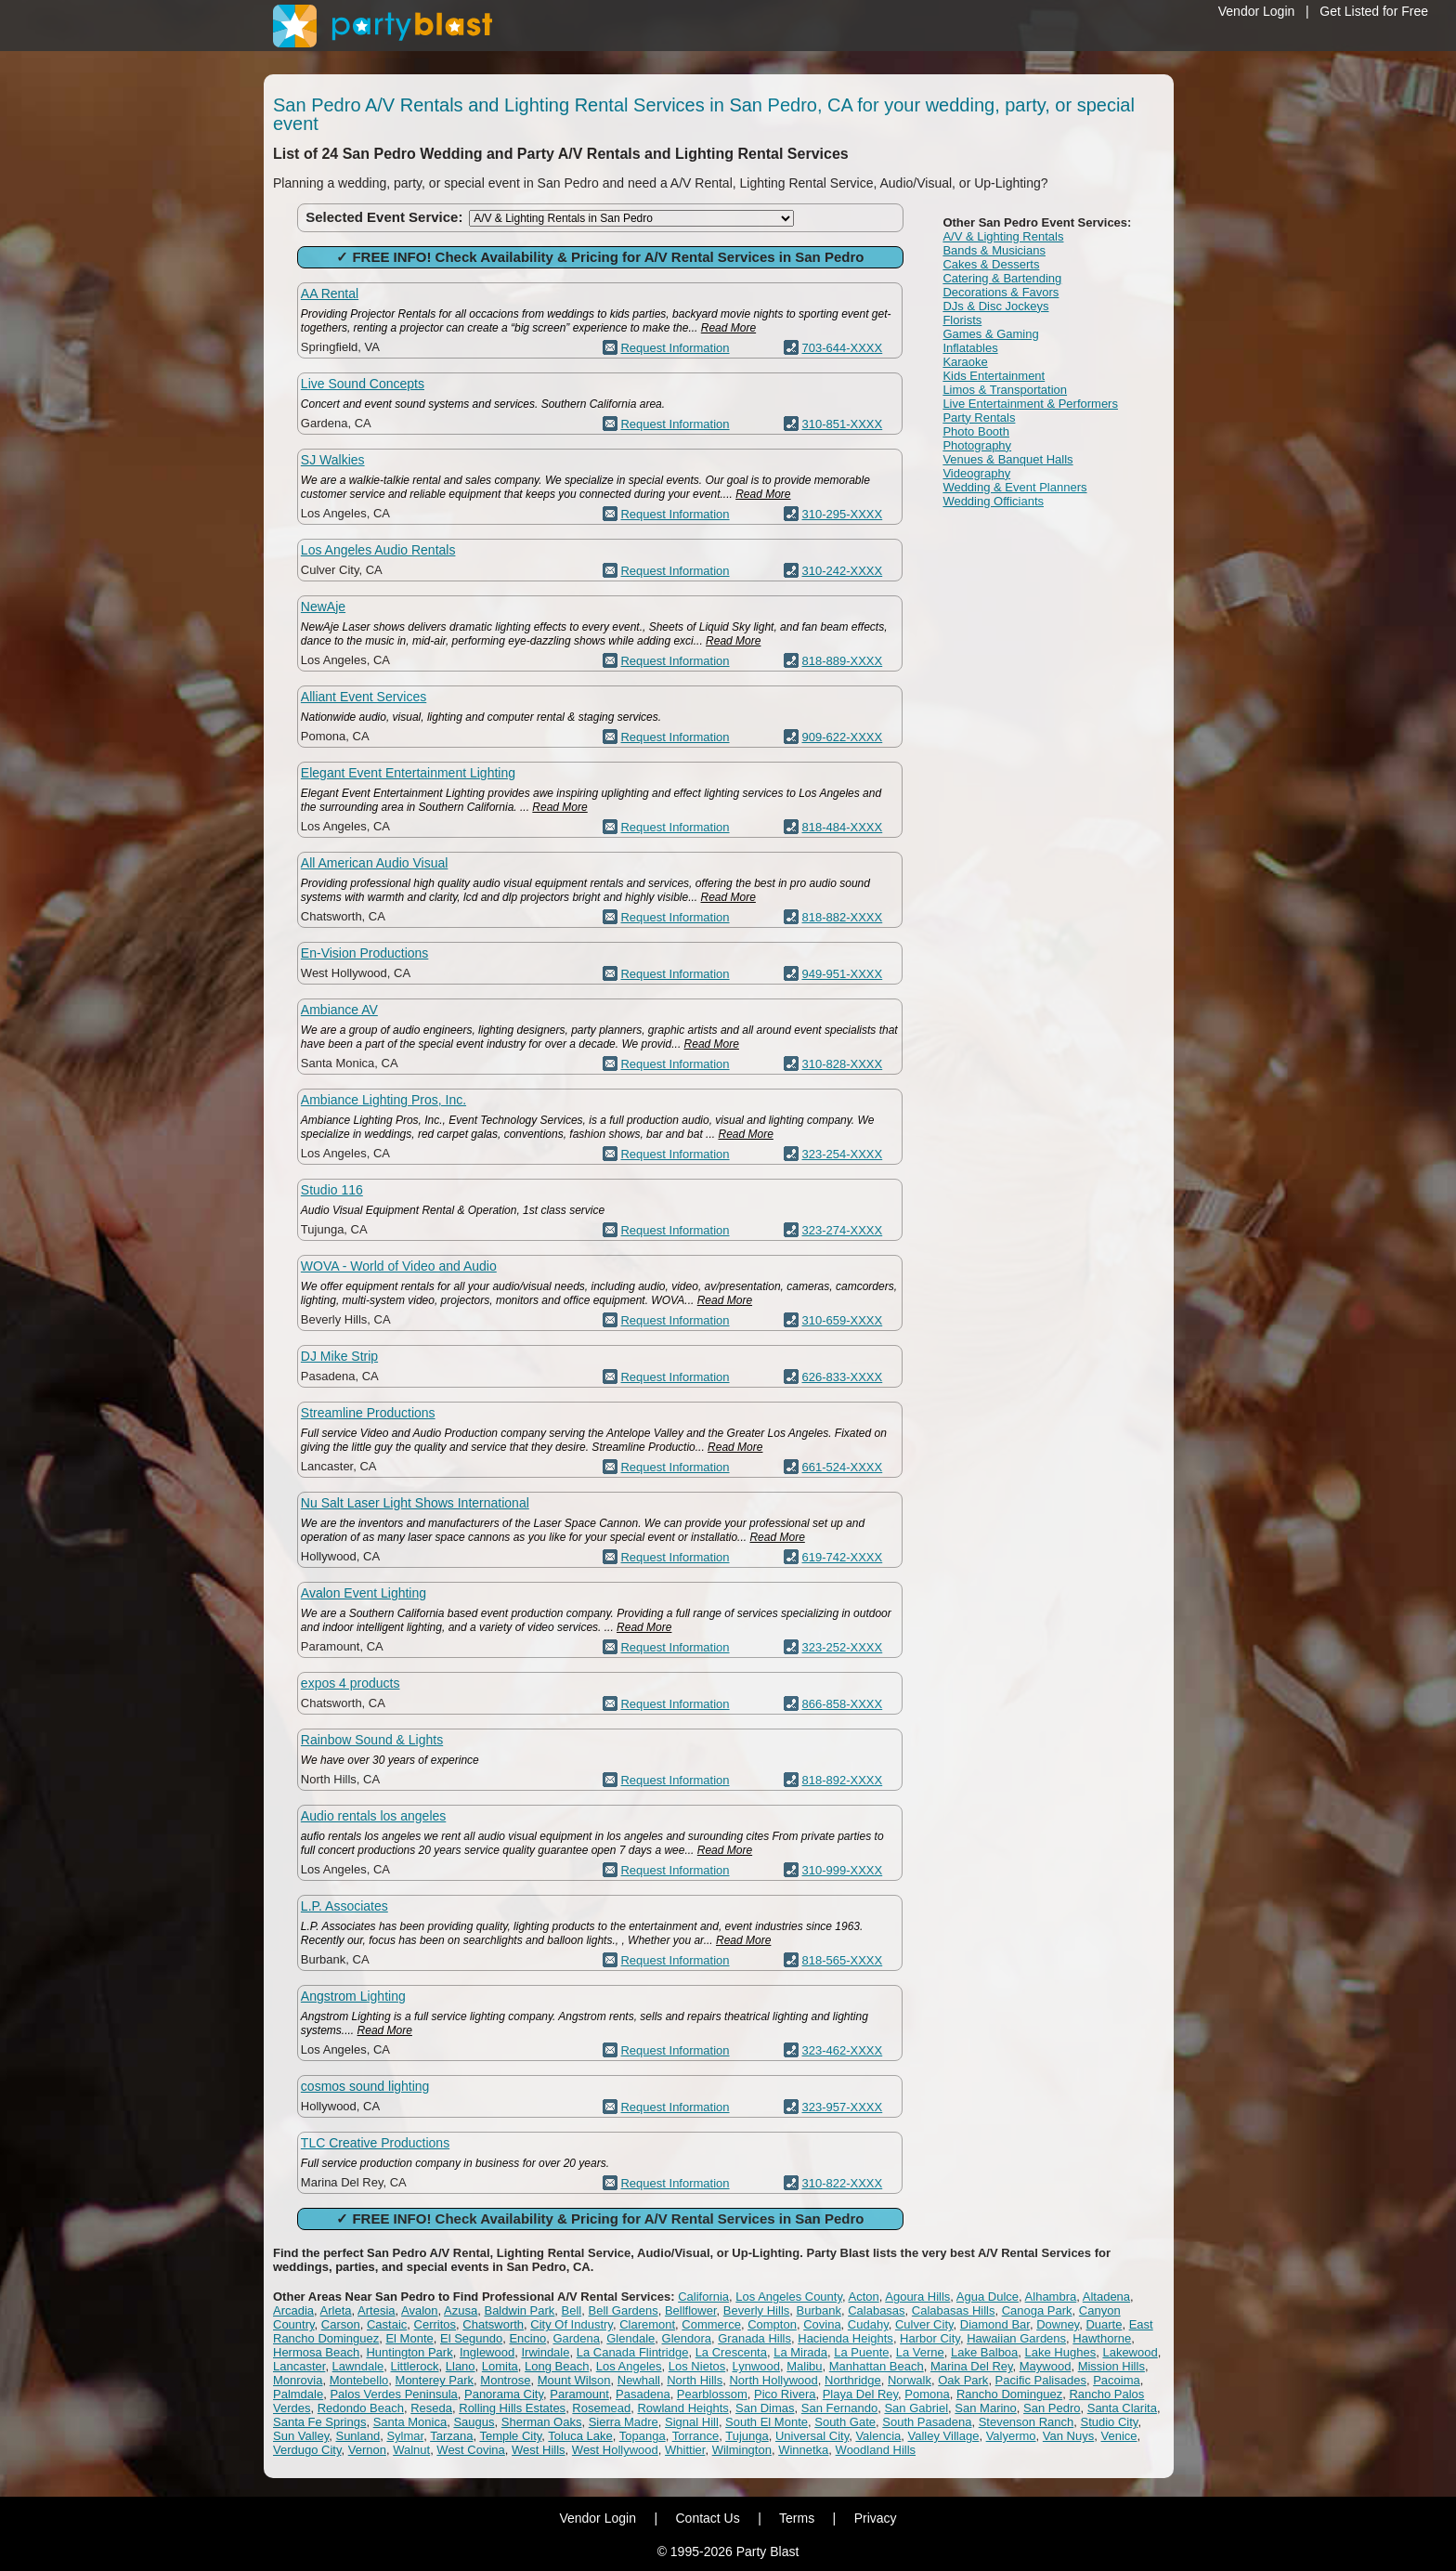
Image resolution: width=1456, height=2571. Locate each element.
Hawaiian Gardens (1016, 2338)
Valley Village (944, 2436)
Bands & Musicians (994, 250)
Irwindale (545, 2352)
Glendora (686, 2338)
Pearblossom (712, 2394)
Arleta (336, 2310)
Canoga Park (1037, 2310)
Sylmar (404, 2436)
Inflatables (969, 348)
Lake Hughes (1061, 2352)
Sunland (357, 2436)
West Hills (539, 2450)
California (703, 2296)
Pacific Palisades (1040, 2380)
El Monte (409, 2338)
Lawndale (358, 2366)
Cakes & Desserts (990, 264)
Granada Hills (754, 2338)
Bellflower (691, 2310)
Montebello (359, 2380)
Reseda (431, 2408)
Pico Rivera (784, 2394)
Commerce (711, 2324)
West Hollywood (615, 2450)
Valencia (878, 2436)
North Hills (694, 2380)
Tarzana (451, 2436)
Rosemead (601, 2408)
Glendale (630, 2338)
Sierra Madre (623, 2422)
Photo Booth (975, 431)
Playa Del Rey (860, 2394)
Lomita (500, 2366)
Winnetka (803, 2450)
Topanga (642, 2436)
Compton (772, 2324)
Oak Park (963, 2380)
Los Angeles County (788, 2296)
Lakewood (1129, 2352)
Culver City (924, 2324)
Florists (962, 320)
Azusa (460, 2310)
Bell (572, 2310)
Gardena (576, 2338)
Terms (796, 2518)
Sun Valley (301, 2436)
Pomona (926, 2394)
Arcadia (293, 2310)
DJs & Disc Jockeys (995, 306)
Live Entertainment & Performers (1030, 404)
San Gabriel (916, 2408)
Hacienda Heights (845, 2338)
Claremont (647, 2324)
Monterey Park (435, 2380)
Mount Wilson (574, 2380)
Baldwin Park (519, 2310)
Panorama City (503, 2394)
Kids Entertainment (993, 376)
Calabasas (876, 2310)
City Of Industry (571, 2324)
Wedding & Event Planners (1014, 487)
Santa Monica (410, 2422)
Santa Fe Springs (319, 2422)
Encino (527, 2338)
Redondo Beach (361, 2408)
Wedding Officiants (993, 501)
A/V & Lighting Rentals (1002, 236)
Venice (1118, 2436)
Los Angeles (629, 2366)
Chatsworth (493, 2324)
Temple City (510, 2436)
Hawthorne (1101, 2338)
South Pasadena (926, 2422)
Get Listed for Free (1374, 11)
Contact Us (707, 2518)
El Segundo (471, 2338)
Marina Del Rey (971, 2366)
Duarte (1104, 2324)
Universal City (812, 2436)
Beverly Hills (756, 2310)
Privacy (875, 2518)
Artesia (376, 2310)
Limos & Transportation (1004, 390)
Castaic (387, 2324)
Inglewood (487, 2352)
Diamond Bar (995, 2324)
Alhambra (1051, 2296)
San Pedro (1051, 2408)
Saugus (473, 2422)
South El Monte (766, 2422)
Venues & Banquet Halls (1007, 459)
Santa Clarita (1122, 2408)
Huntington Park (409, 2352)
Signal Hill (692, 2422)
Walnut (411, 2450)
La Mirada (800, 2352)
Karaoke (964, 362)
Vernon (367, 2450)
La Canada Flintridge (633, 2352)
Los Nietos (697, 2366)
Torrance (696, 2436)
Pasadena (643, 2394)
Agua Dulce (987, 2296)
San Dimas (765, 2408)
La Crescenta (731, 2352)
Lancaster (299, 2366)
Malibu (804, 2366)
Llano (460, 2366)
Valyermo (1011, 2436)
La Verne (920, 2352)
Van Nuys (1068, 2436)
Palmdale (298, 2394)
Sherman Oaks (541, 2422)
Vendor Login (1256, 11)
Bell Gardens (623, 2310)
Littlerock (415, 2366)
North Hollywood (773, 2380)
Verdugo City (307, 2450)
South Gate (845, 2422)
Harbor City (930, 2338)
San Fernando (839, 2408)
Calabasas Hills (953, 2310)
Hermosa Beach (316, 2352)
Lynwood (756, 2366)
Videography (976, 473)
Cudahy (868, 2324)
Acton (863, 2296)
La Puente (861, 2352)
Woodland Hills (876, 2450)
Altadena (1106, 2296)
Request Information (674, 348)
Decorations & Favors (1000, 292)
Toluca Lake (580, 2436)
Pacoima (1116, 2380)
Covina (821, 2324)
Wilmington (742, 2450)
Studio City (1109, 2422)
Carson (340, 2324)
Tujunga (747, 2436)
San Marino (985, 2408)
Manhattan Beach (876, 2366)
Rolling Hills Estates (512, 2408)
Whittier (685, 2450)
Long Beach (557, 2366)
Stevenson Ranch (1026, 2422)
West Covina (470, 2450)
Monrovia (297, 2380)
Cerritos (435, 2324)
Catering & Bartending (1001, 278)
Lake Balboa (984, 2352)
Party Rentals (978, 417)
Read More (728, 327)
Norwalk (909, 2380)
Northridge (853, 2380)
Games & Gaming (990, 334)
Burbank (819, 2310)
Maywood (1046, 2366)
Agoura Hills (917, 2296)
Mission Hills (1111, 2366)
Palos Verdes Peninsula (393, 2394)
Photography (976, 445)
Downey (1057, 2324)
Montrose (505, 2380)
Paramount (579, 2394)
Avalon (419, 2310)
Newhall (639, 2380)
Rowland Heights (682, 2408)
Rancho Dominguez (1009, 2394)
